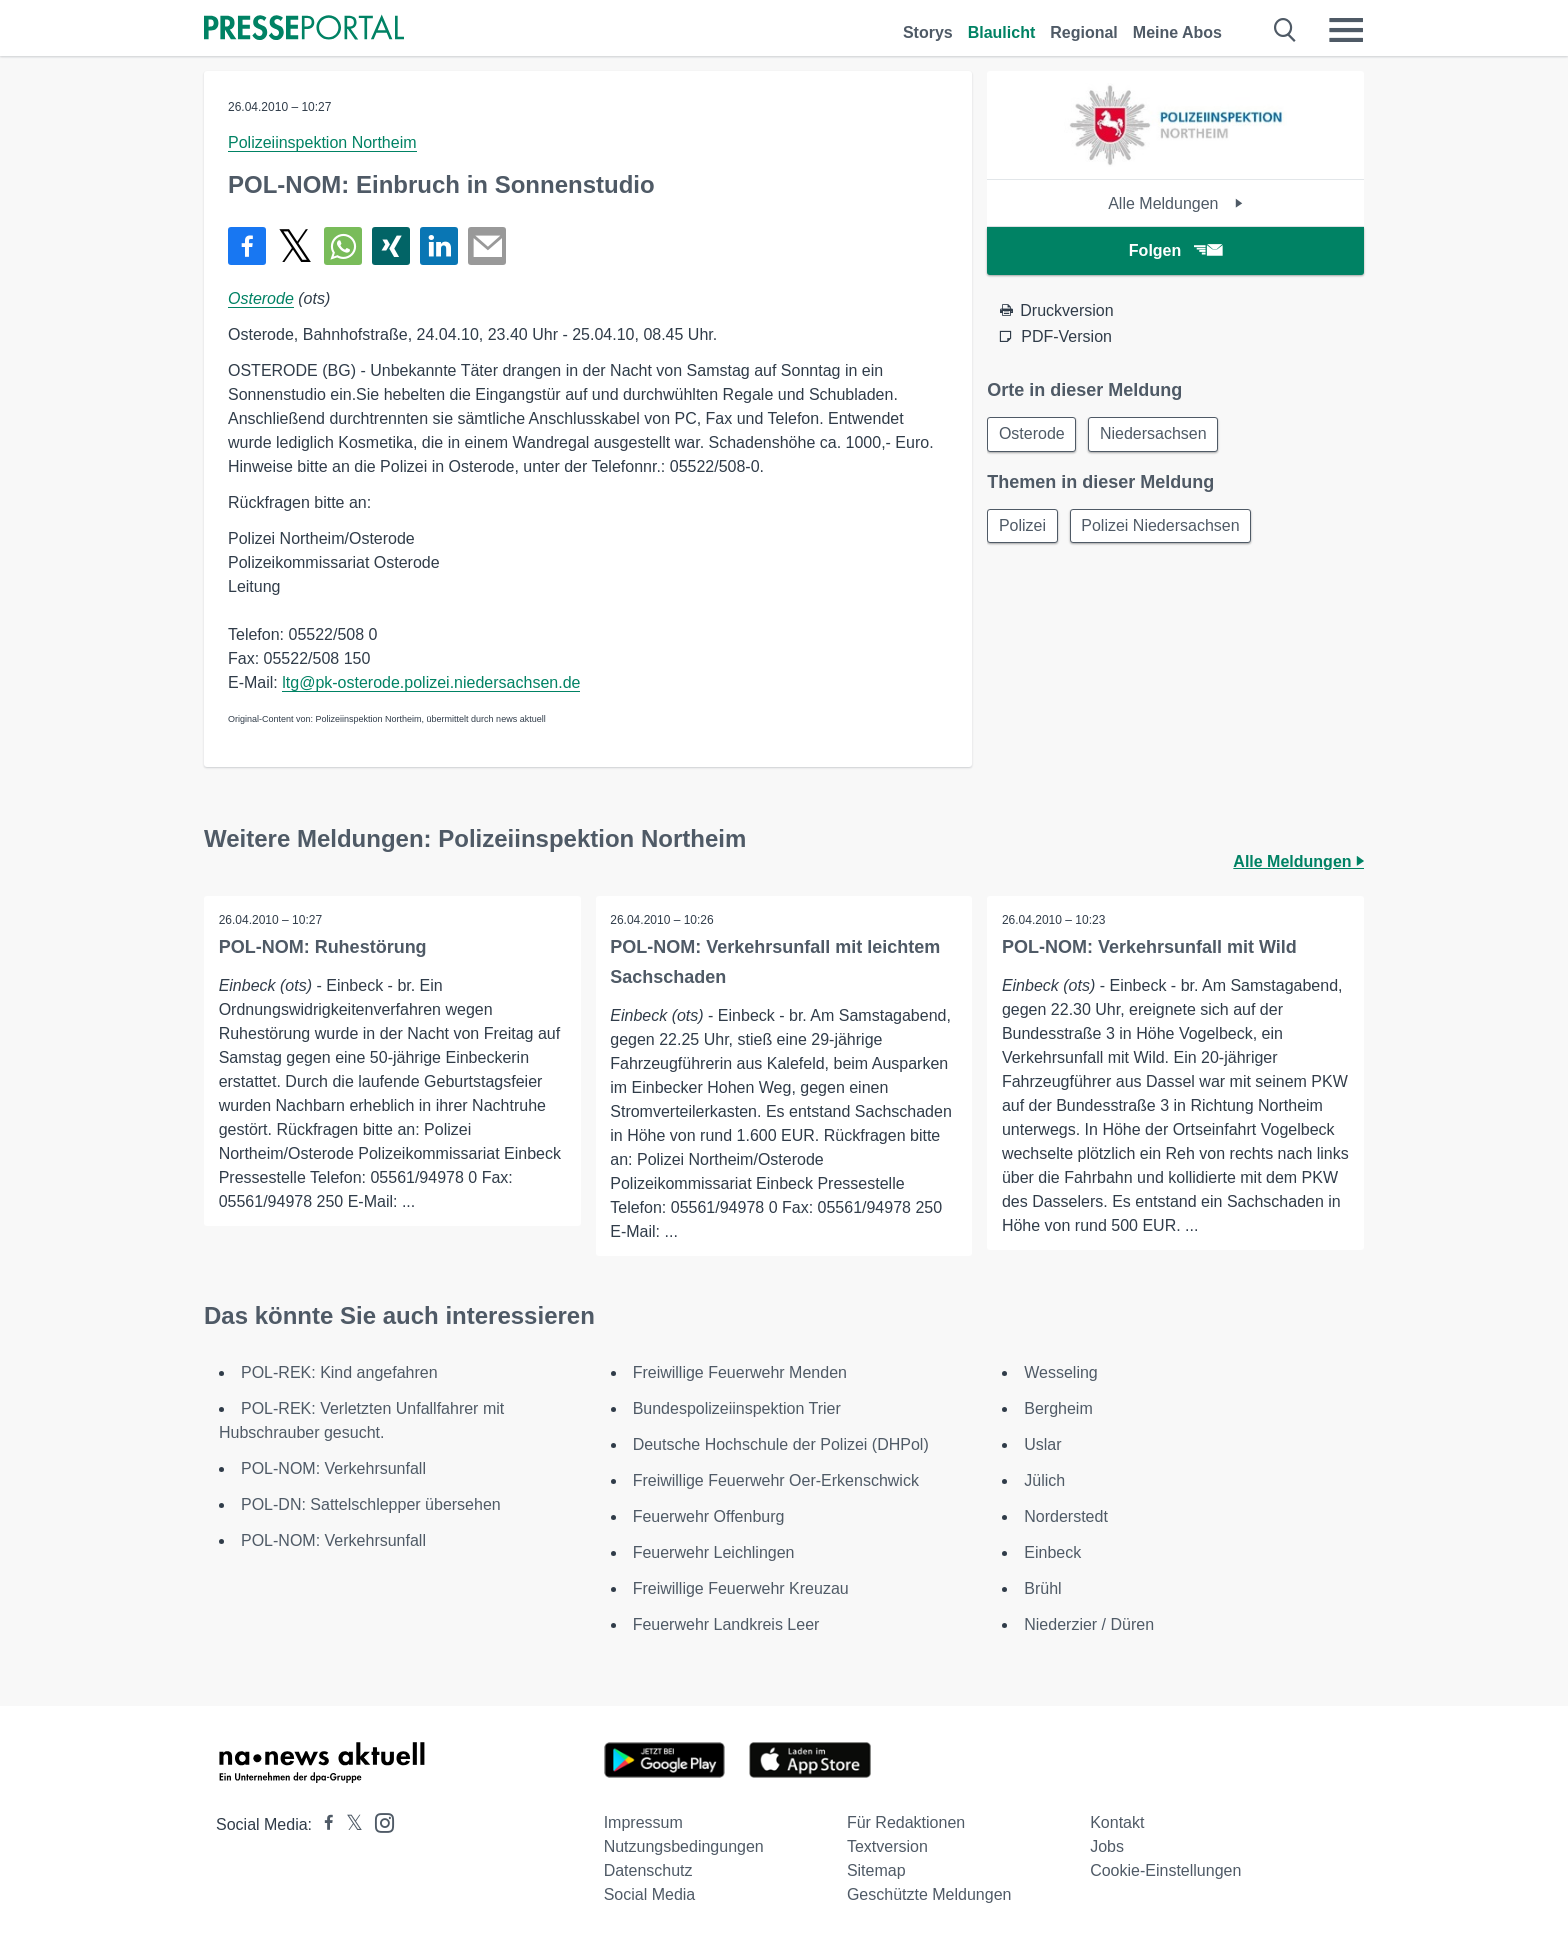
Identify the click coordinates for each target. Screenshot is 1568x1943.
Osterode (261, 298)
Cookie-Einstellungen (1165, 1870)
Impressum (643, 1822)
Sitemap (876, 1870)
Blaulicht (1002, 32)
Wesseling (1061, 1372)
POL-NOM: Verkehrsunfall (333, 1468)
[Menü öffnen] (1346, 30)
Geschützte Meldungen (929, 1894)
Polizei (1023, 527)
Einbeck (1052, 1552)
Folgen (1175, 250)
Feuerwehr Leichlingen (714, 1552)
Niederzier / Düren (1089, 1624)
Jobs (1107, 1846)
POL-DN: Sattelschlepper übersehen (371, 1504)
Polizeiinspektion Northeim (322, 142)
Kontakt (1117, 1822)
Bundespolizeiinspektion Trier (737, 1408)
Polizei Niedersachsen (1164, 527)
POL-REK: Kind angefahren (339, 1372)
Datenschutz (648, 1870)
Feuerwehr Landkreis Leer (726, 1624)
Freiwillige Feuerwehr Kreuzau (741, 1588)
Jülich (1044, 1480)
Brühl (1042, 1588)
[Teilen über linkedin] (439, 246)
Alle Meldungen (1175, 203)
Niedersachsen (1157, 434)
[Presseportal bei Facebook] (323, 1824)
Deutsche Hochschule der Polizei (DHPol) (781, 1444)
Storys (928, 32)
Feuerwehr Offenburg (709, 1516)
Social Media (650, 1894)
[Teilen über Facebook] (247, 246)
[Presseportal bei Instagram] (378, 1821)
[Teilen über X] (295, 246)
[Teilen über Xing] (391, 246)
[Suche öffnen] (1285, 30)
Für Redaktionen (906, 1822)
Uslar (1042, 1444)
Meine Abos (1177, 32)
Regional (1084, 32)
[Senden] (487, 246)
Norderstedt (1066, 1516)
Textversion (887, 1846)
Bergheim (1058, 1408)
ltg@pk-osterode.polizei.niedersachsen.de (431, 682)
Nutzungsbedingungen (684, 1846)
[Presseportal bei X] (348, 1824)
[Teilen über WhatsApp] (343, 246)
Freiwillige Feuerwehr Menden (740, 1372)
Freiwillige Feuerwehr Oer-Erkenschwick (776, 1480)
